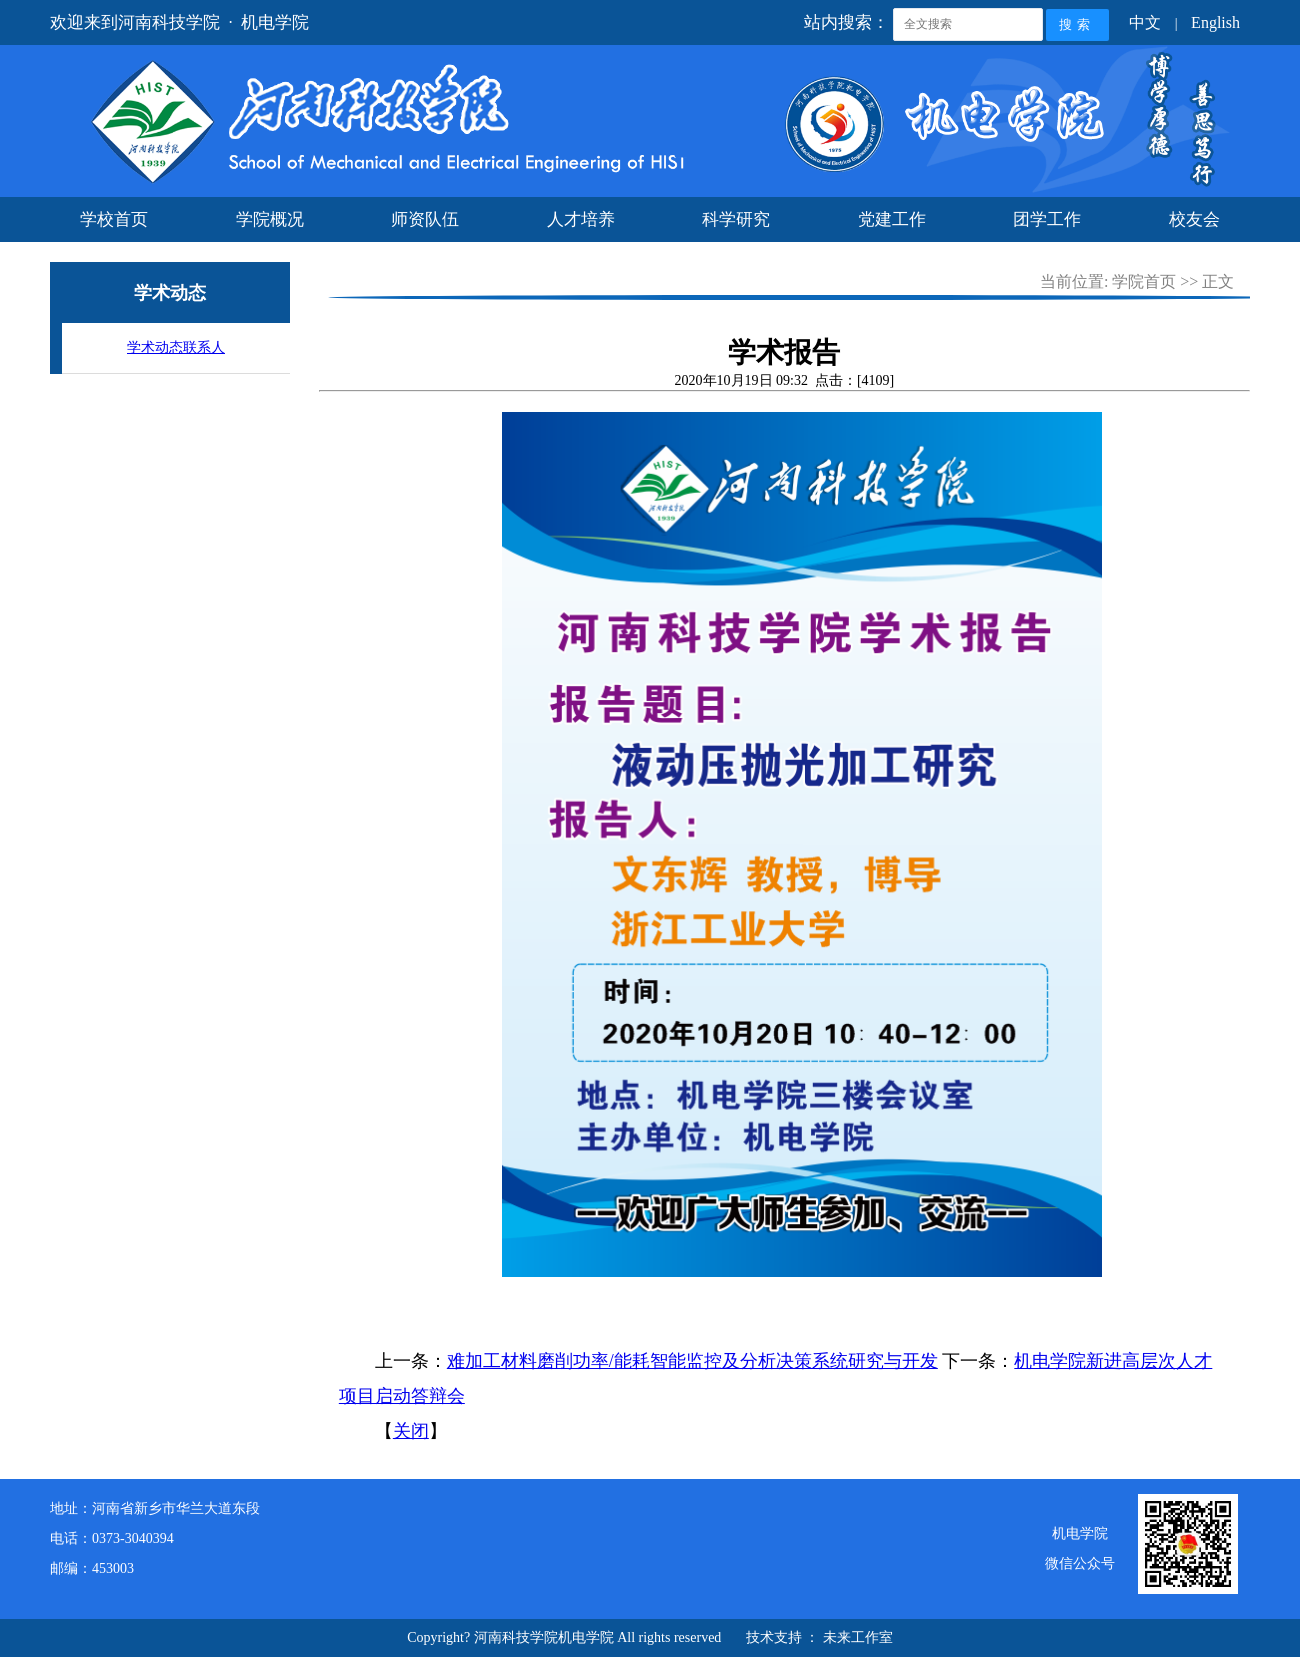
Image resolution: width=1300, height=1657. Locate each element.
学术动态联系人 (176, 347)
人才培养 (581, 219)
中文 (1145, 22)
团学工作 (1047, 219)
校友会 (1194, 219)
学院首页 (1144, 281)
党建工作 (892, 219)
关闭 (411, 1431)
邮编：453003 (92, 1568)
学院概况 (270, 219)
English (1215, 22)
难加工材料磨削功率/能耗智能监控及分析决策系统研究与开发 (692, 1361)
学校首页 (114, 219)
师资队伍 (425, 219)
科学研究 (736, 219)
